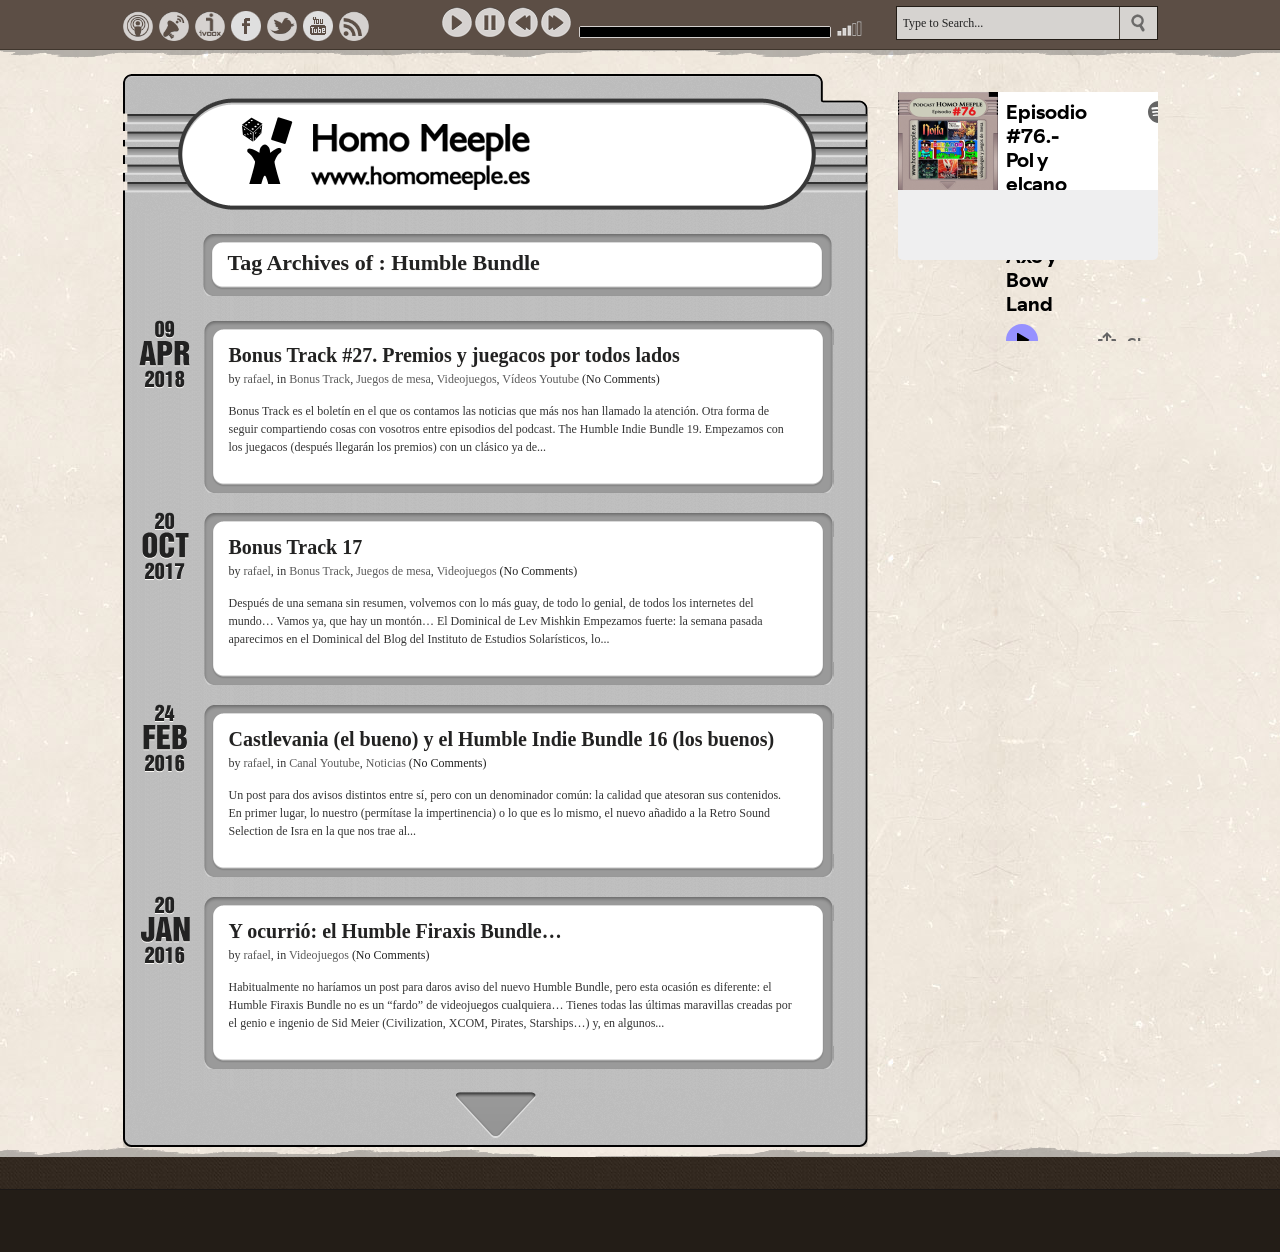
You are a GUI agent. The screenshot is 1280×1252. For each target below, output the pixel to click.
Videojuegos (467, 379)
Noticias (386, 763)
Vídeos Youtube (540, 379)
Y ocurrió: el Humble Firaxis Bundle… (395, 931)
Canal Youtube (324, 763)
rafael (257, 379)
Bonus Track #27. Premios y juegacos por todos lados (454, 355)
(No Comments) (621, 379)
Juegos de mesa (393, 379)
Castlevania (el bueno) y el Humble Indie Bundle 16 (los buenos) (502, 739)
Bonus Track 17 (296, 547)
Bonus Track (319, 379)
